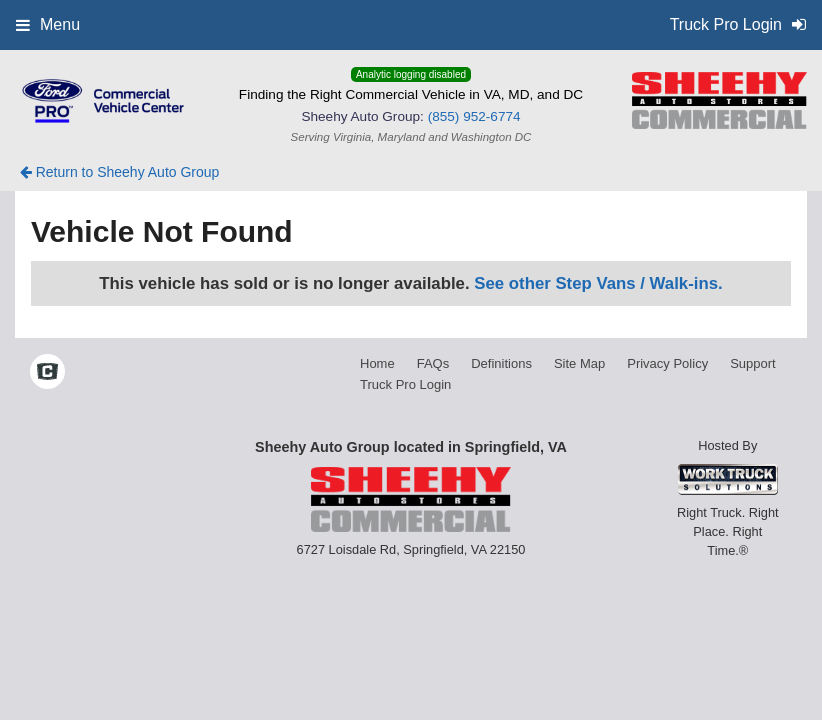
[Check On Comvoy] (47, 373)
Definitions (501, 363)
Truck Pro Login (405, 384)
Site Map (579, 363)
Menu (48, 24)
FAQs (433, 363)
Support (753, 363)
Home (377, 363)
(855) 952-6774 (474, 116)
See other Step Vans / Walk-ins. (598, 283)
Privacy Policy (667, 363)
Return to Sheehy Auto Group (120, 172)
